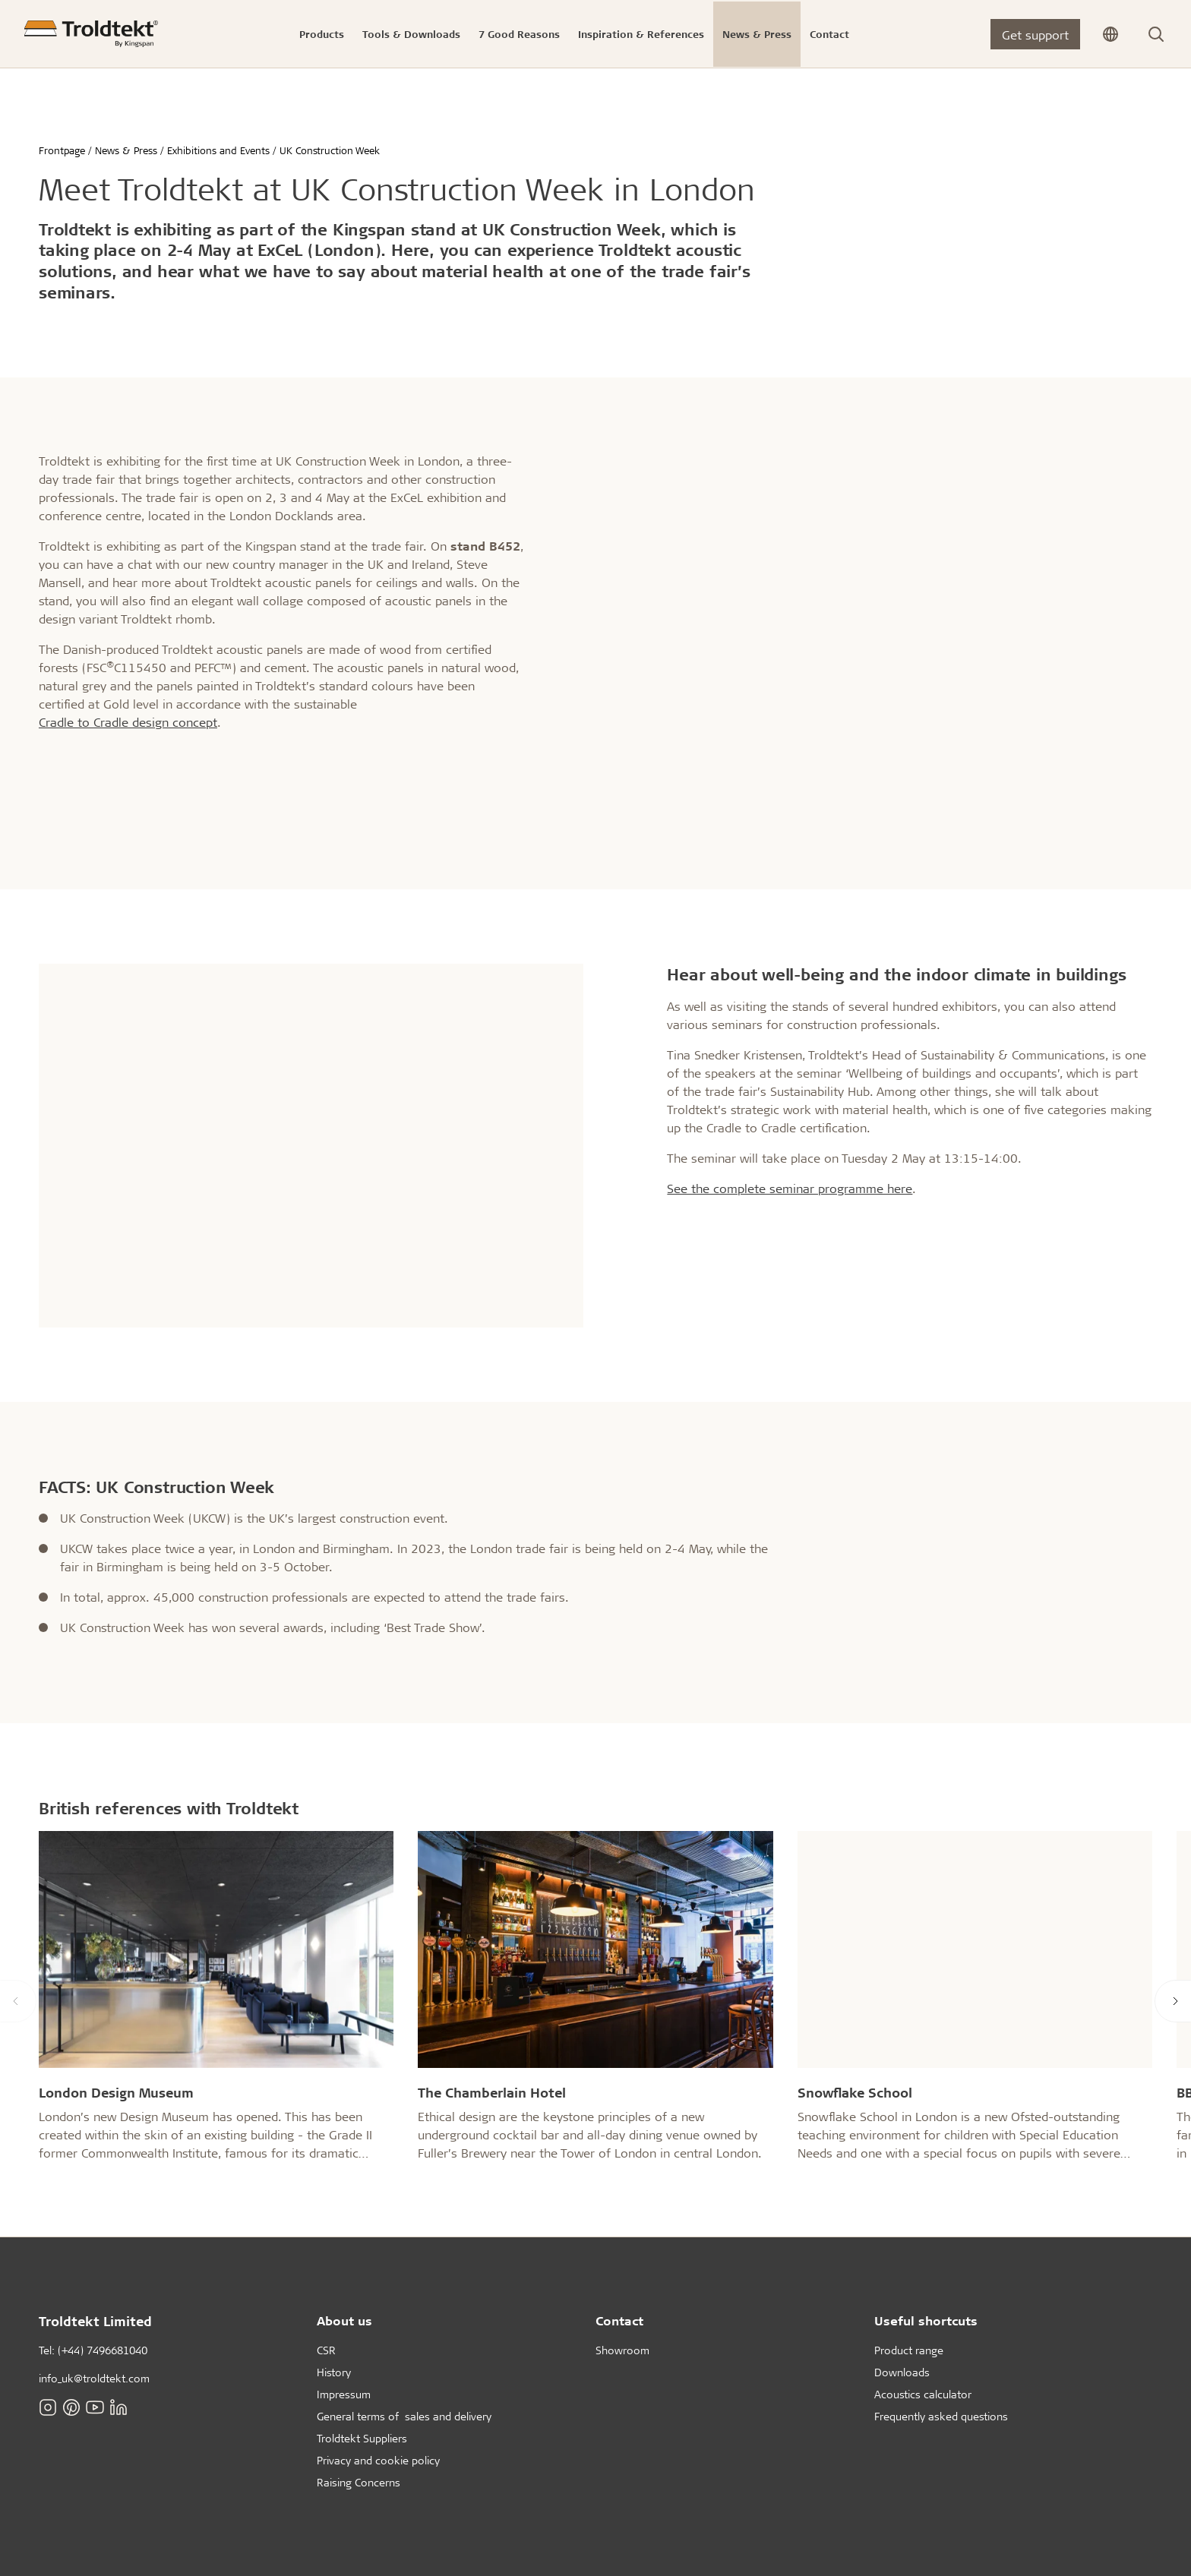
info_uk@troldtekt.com (94, 2378)
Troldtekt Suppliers (362, 2438)
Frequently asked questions (941, 2416)
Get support (1035, 35)
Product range (908, 2350)
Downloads (902, 2372)
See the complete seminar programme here (789, 1188)
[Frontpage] (91, 34)
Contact (619, 2320)
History (334, 2372)
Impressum (344, 2394)
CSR (326, 2350)
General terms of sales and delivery (404, 2416)
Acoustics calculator (922, 2394)
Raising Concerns (358, 2482)
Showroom (622, 2350)
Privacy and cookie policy (378, 2460)
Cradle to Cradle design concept (128, 722)
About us (344, 2320)
